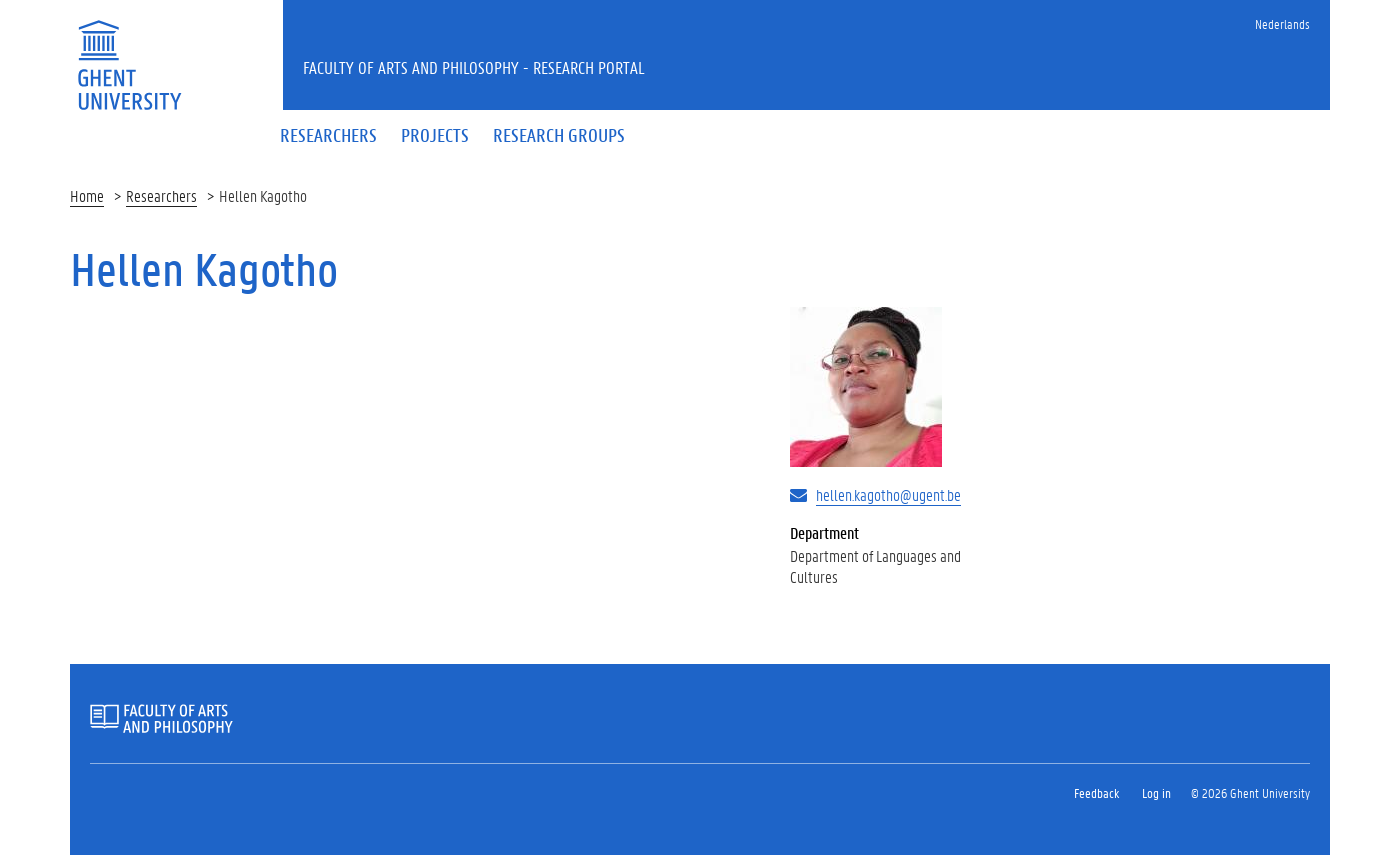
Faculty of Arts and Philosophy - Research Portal (474, 67)
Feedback (1096, 792)
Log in (1156, 792)
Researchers (161, 195)
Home (87, 195)
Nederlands (1282, 23)
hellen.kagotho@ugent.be (888, 494)
